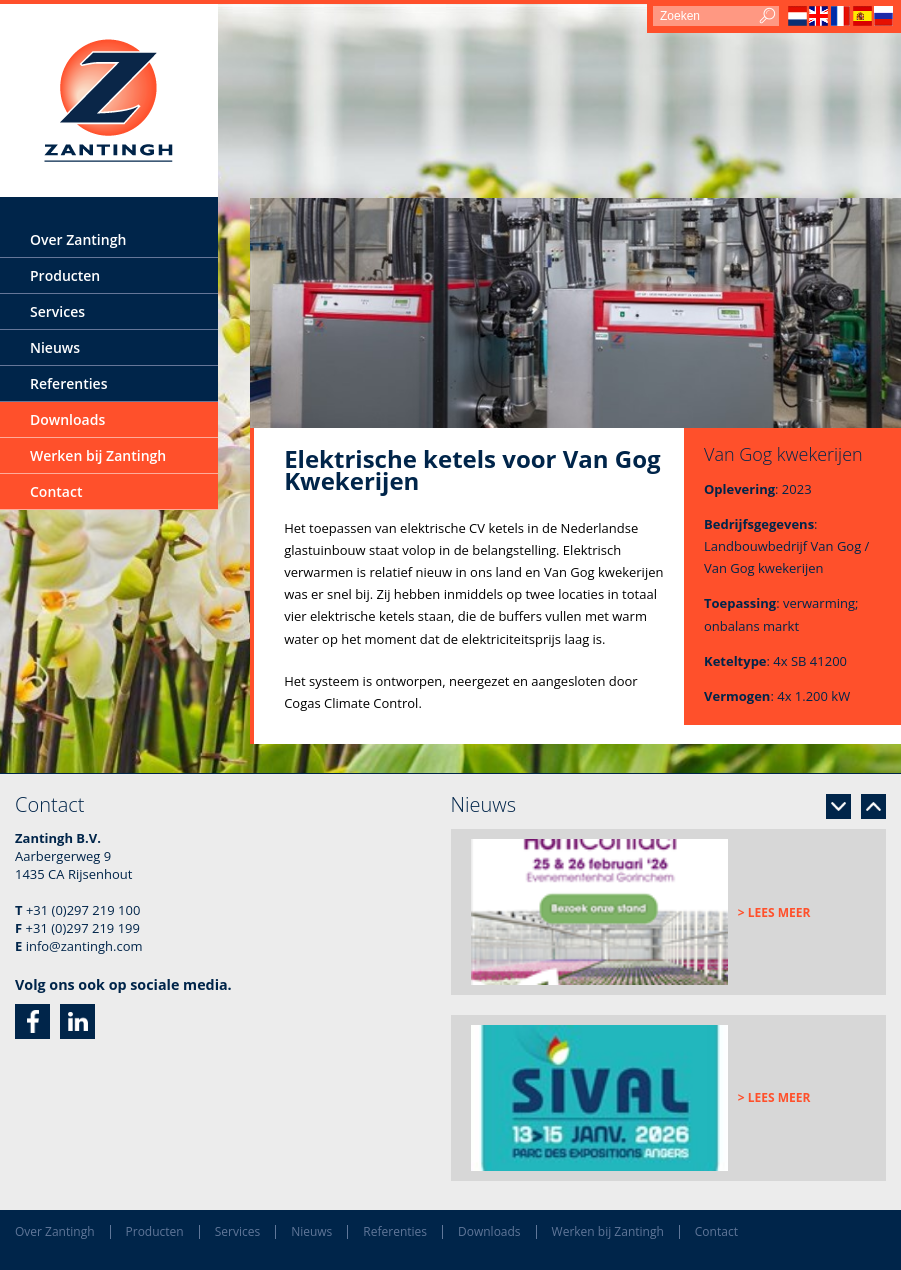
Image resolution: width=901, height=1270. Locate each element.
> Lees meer (774, 912)
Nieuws (55, 347)
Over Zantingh (78, 239)
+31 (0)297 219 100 (83, 910)
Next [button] (838, 806)
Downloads (67, 419)
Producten (65, 275)
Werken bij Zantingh (98, 455)
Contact (56, 491)
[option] (669, 912)
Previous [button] (873, 806)
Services (57, 311)
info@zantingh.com (84, 946)
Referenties (68, 383)
